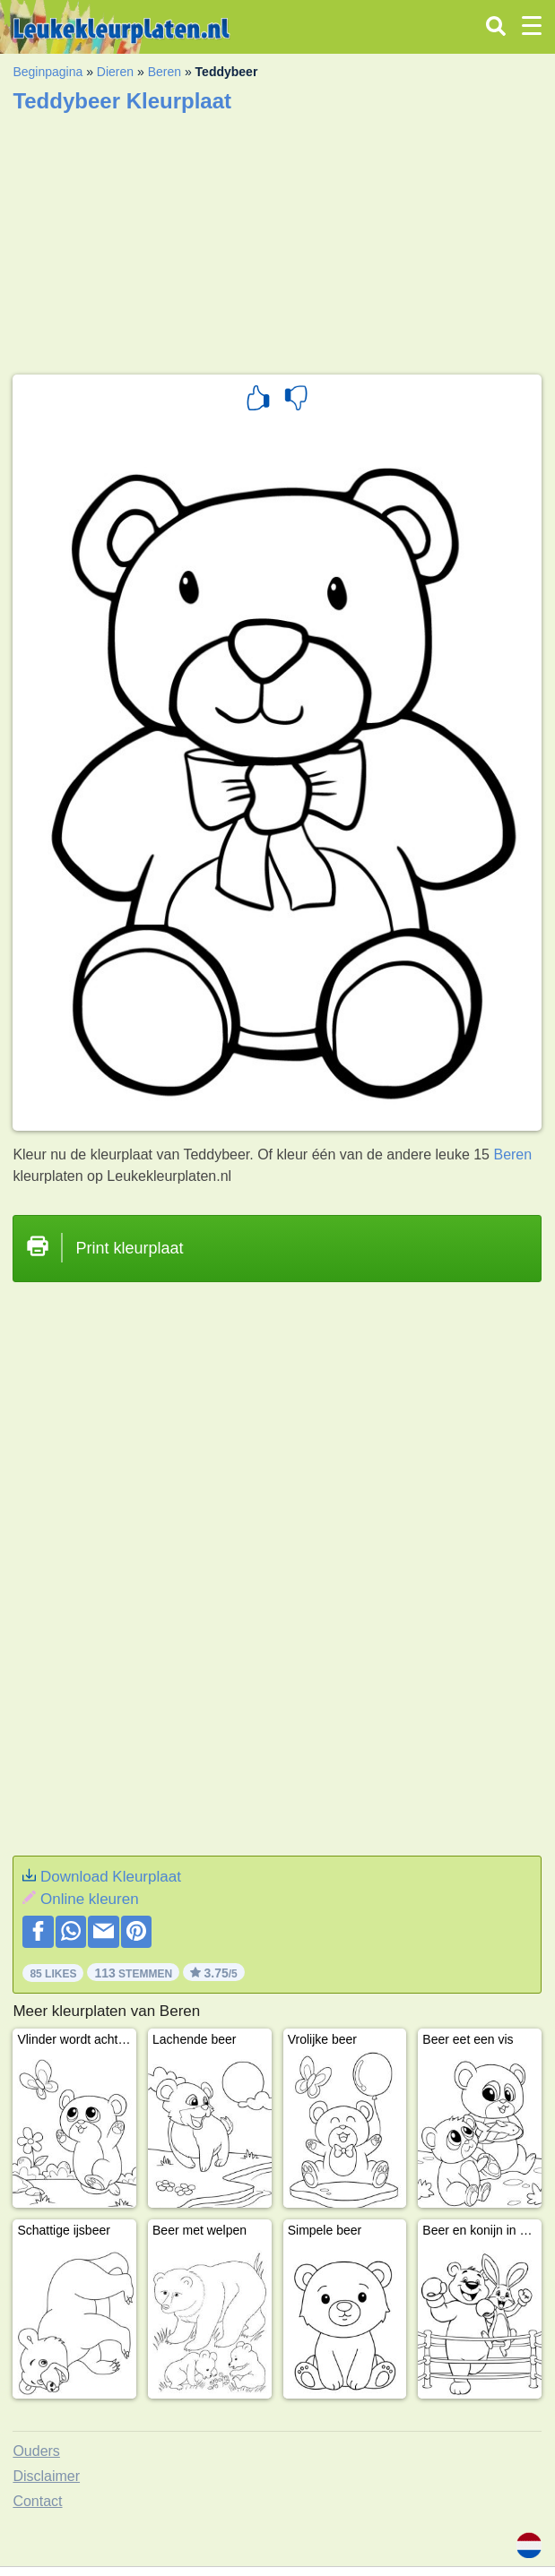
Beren (164, 72)
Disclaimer (46, 2476)
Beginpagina (47, 72)
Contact (37, 2501)
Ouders (36, 2451)
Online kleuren (89, 1899)
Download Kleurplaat (110, 1876)
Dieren (115, 72)
